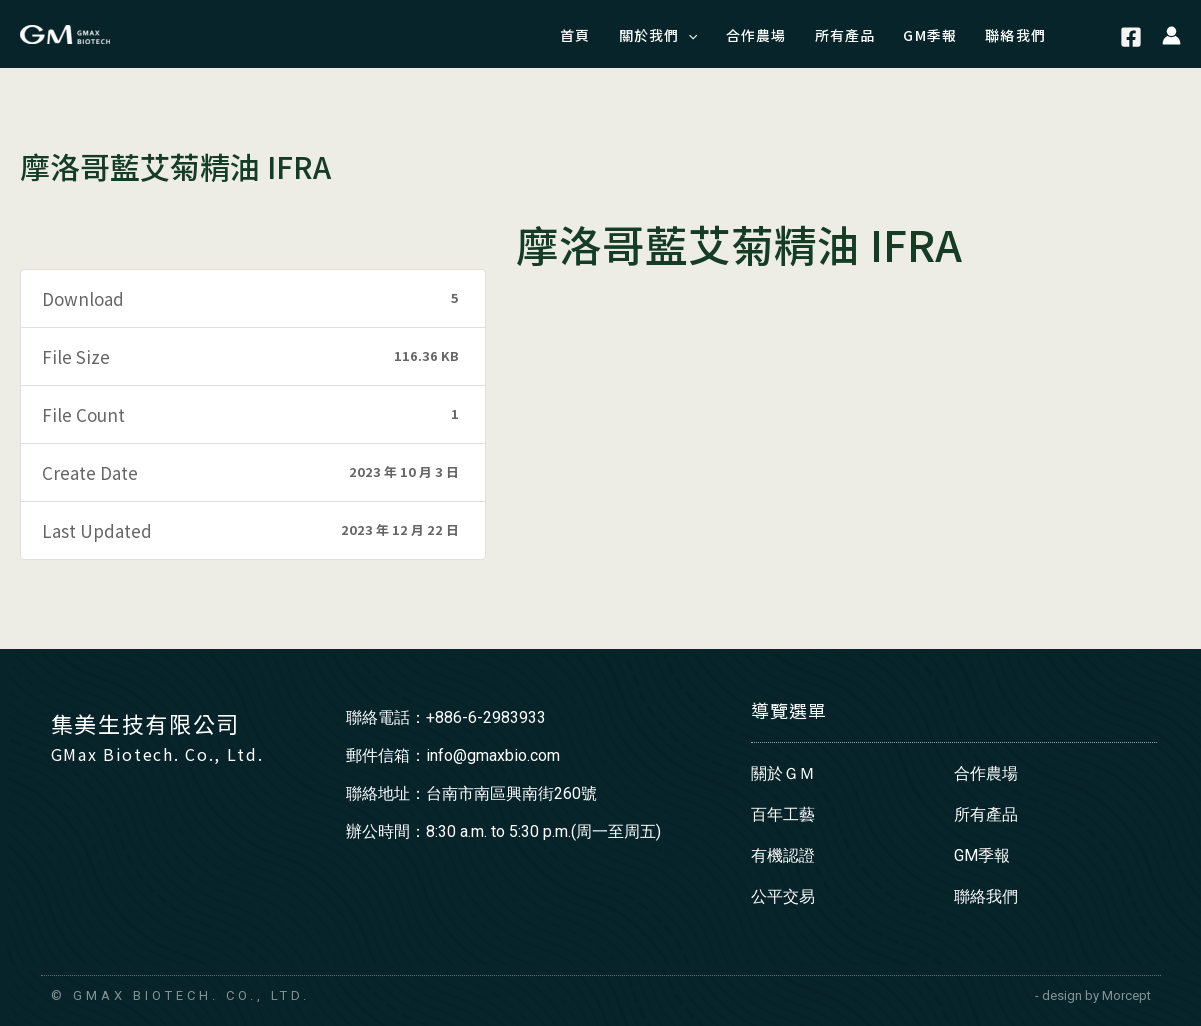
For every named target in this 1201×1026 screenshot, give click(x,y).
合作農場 (986, 773)
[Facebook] (1131, 37)
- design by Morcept (1093, 995)
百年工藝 (783, 814)
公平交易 (783, 896)
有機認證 (783, 855)
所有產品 (986, 814)
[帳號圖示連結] (1171, 34)
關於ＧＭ (783, 773)
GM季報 (982, 855)
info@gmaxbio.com (493, 755)
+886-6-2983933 (486, 717)
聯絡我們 (986, 896)
